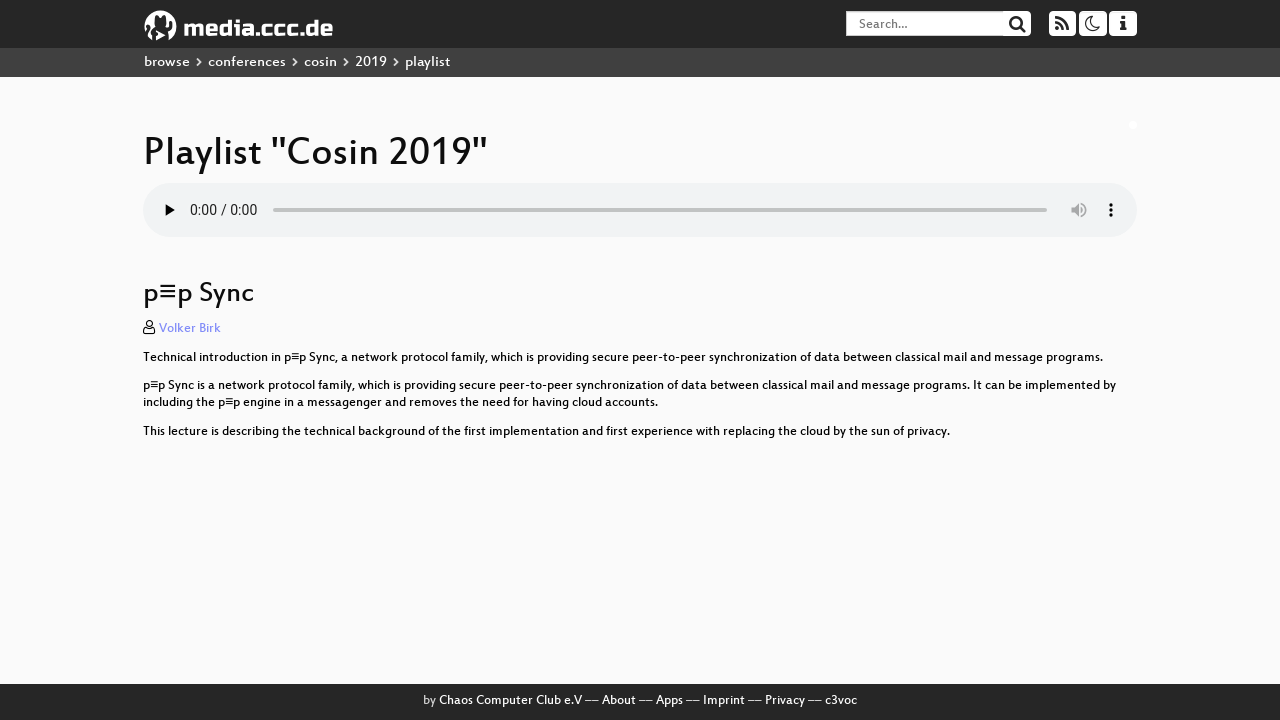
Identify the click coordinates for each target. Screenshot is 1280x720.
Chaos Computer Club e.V (510, 701)
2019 (371, 62)
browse (167, 62)
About (619, 701)
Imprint (724, 701)
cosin (320, 62)
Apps (669, 701)
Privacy (785, 701)
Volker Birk (190, 329)
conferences (247, 62)
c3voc (841, 701)
